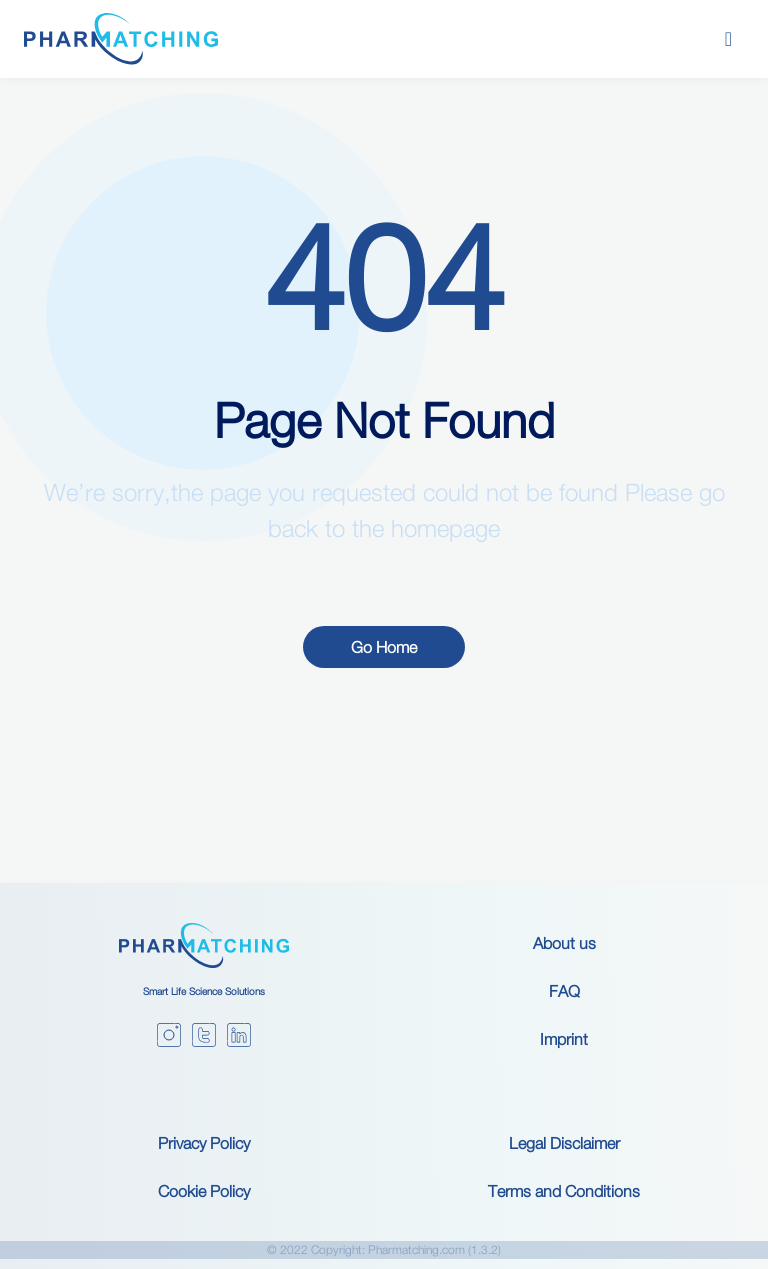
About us (564, 943)
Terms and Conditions (564, 1191)
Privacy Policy (204, 1143)
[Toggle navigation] (728, 39)
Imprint (564, 1039)
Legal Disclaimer (564, 1143)
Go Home (384, 647)
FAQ (564, 991)
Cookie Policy (204, 1191)
